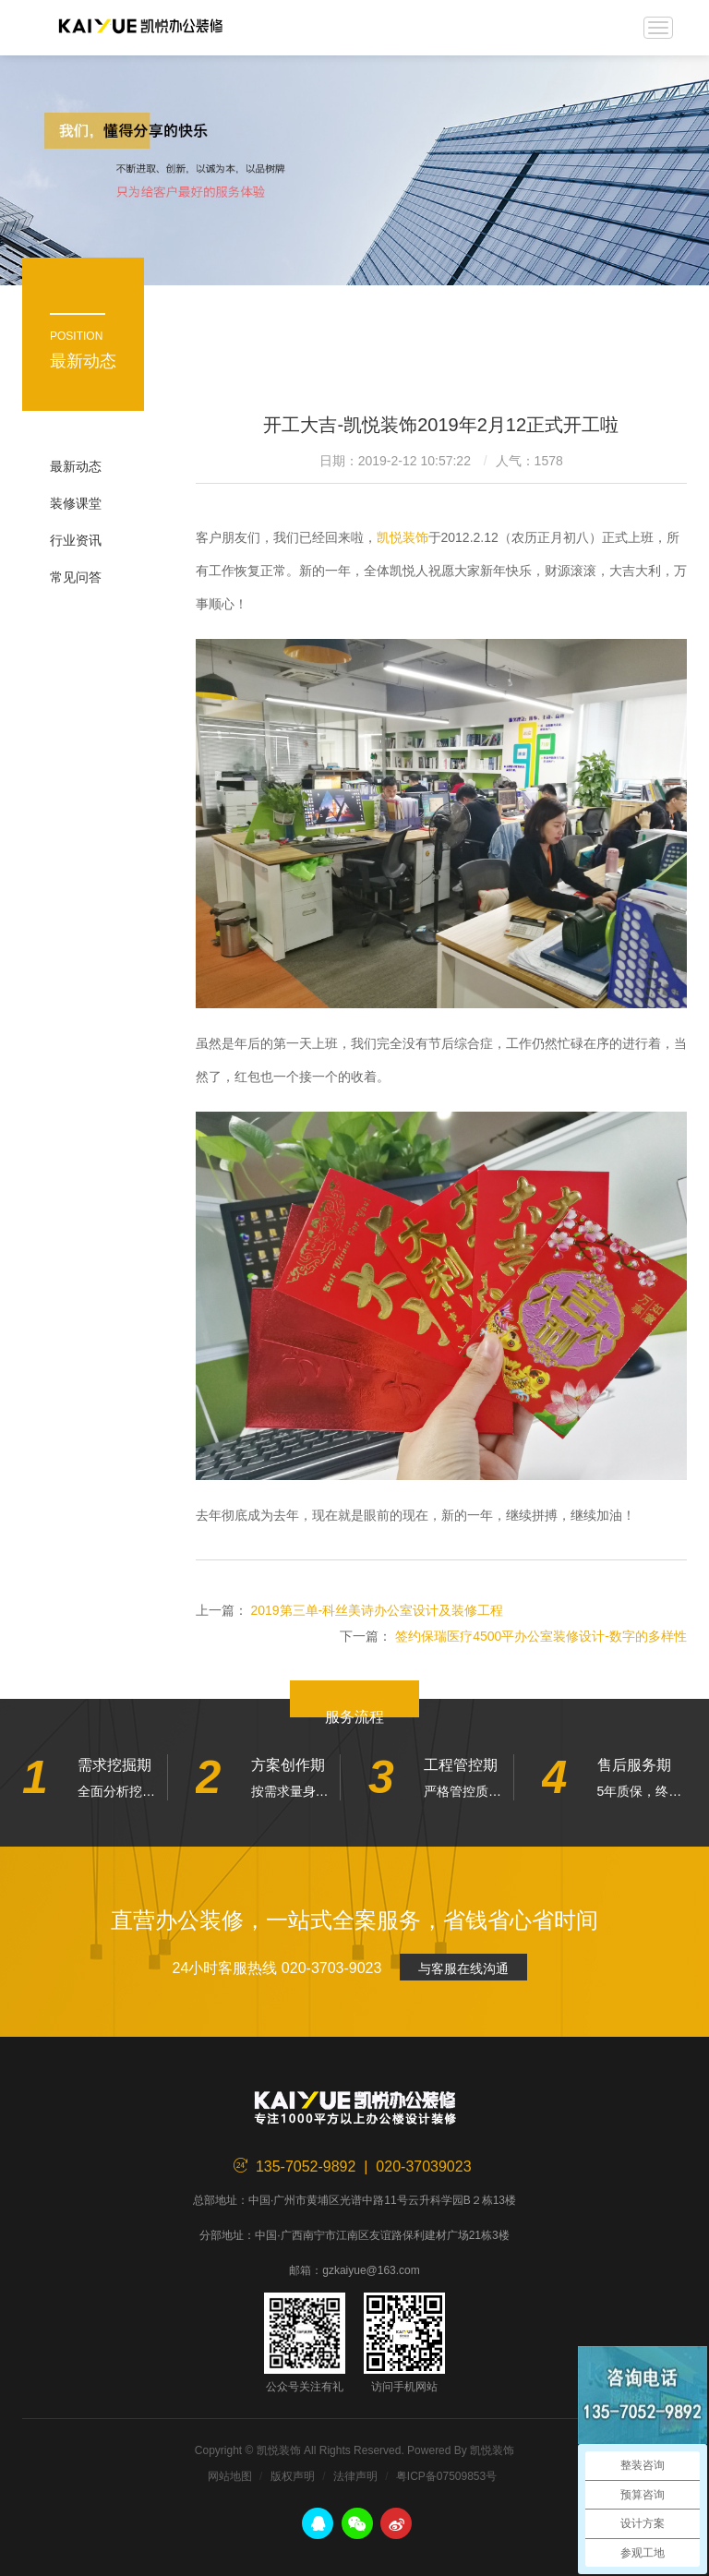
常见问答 (76, 577)
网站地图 (230, 2476)
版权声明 (292, 2476)
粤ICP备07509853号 (446, 2476)
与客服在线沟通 (463, 1968)
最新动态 (76, 466)
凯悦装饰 (140, 28)
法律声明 (355, 2476)
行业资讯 (76, 540)
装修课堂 (76, 503)
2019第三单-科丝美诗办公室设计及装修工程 (376, 1610)
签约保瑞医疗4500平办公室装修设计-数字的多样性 (541, 1636)
